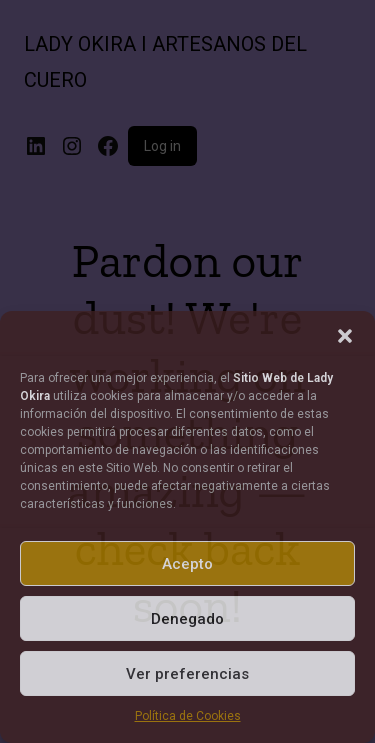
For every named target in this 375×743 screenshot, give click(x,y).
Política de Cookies (188, 716)
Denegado (187, 619)
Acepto (187, 564)
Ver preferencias (187, 674)
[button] (345, 336)
